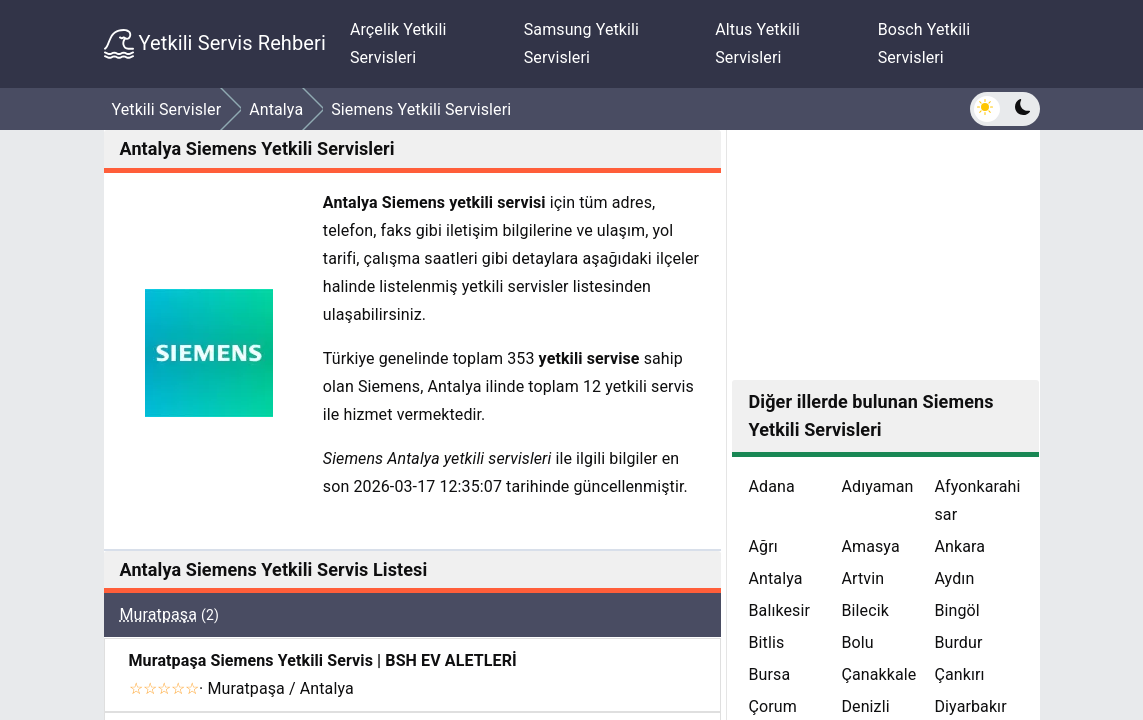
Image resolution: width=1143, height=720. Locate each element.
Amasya (870, 546)
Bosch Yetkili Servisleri (924, 43)
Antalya (775, 578)
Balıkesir (779, 610)
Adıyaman (877, 486)
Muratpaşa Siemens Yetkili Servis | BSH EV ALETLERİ (323, 660)
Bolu (857, 642)
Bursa (769, 674)
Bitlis (766, 642)
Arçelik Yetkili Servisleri (398, 43)
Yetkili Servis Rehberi (215, 44)
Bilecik (864, 610)
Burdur (958, 642)
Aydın (954, 578)
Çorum (772, 706)
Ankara (959, 546)
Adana (771, 486)
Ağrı (762, 546)
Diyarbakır (970, 706)
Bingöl (956, 610)
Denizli (865, 706)
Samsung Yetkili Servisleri (581, 43)
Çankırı (959, 674)
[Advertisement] (885, 255)
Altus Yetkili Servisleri (757, 43)
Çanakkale (878, 674)
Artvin (862, 578)
